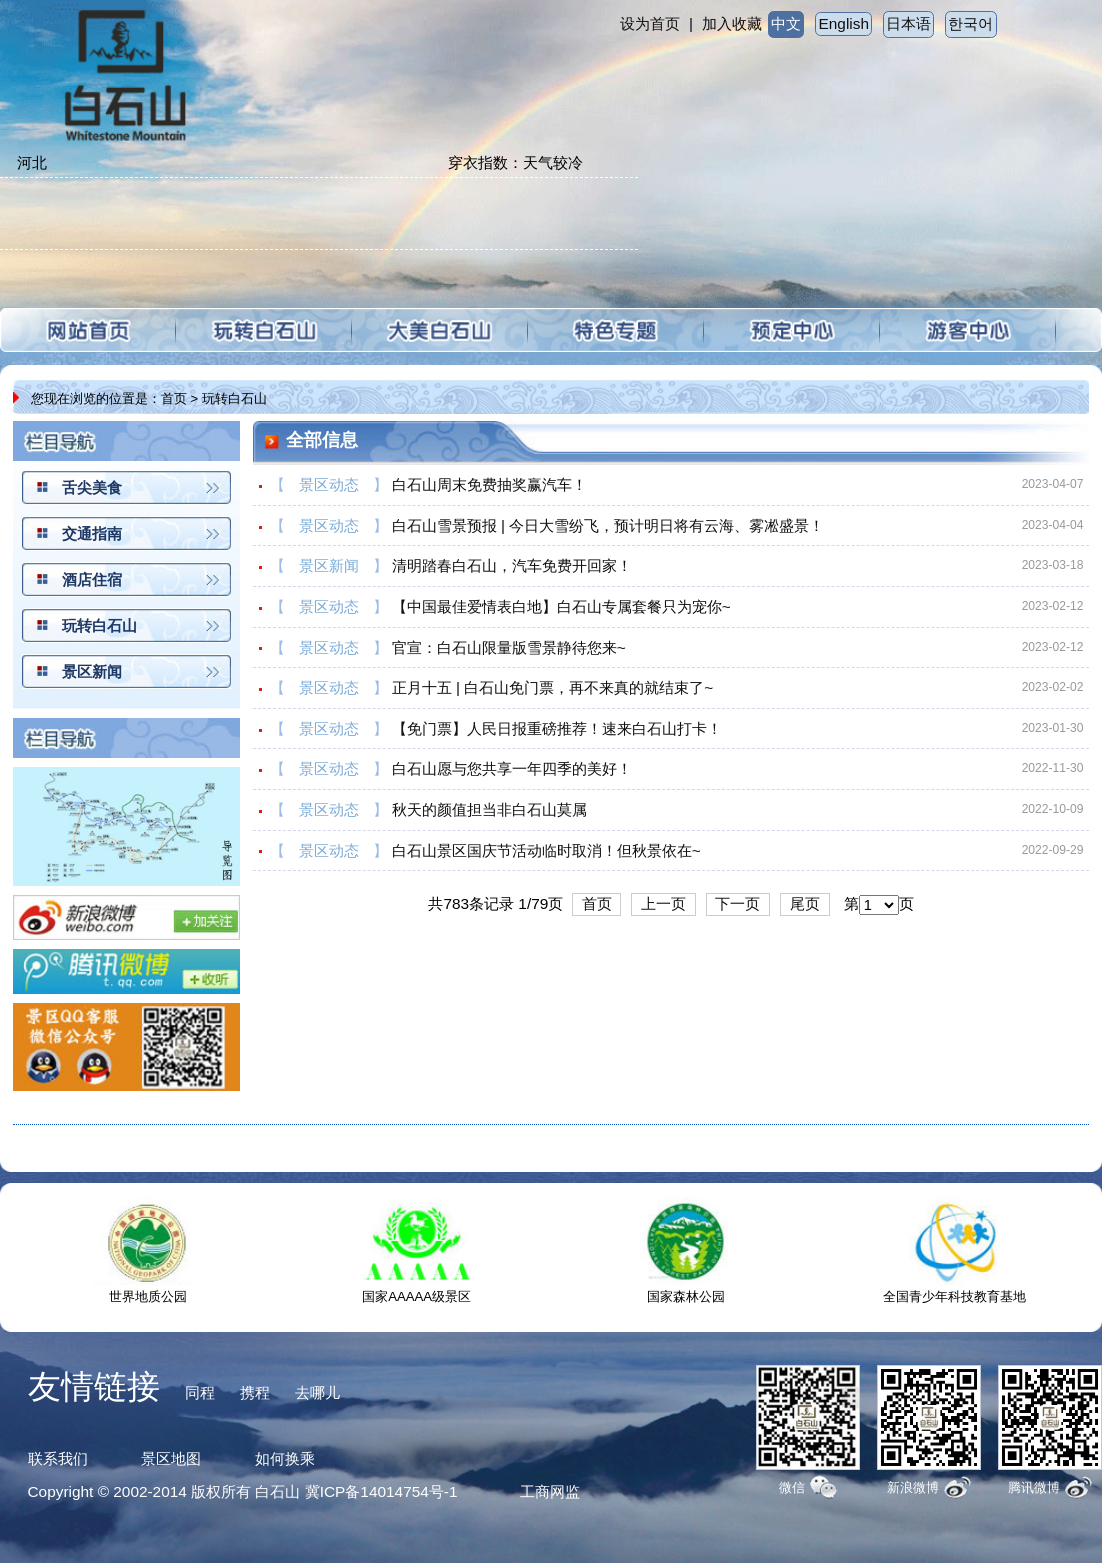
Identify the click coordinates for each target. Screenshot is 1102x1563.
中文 (786, 23)
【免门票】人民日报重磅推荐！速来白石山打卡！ (557, 728)
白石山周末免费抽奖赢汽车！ (489, 484)
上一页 (663, 903)
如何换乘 (285, 1458)
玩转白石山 (99, 625)
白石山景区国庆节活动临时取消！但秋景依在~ (546, 850)
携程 (255, 1392)
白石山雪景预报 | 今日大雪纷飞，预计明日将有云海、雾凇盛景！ (608, 525)
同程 (200, 1392)
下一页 (737, 903)
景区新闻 (92, 671)
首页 (174, 398)
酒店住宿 (92, 579)
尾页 (805, 903)
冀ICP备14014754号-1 (381, 1491)
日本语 (908, 23)
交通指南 (92, 533)
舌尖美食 (92, 487)
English (844, 23)
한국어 (970, 23)
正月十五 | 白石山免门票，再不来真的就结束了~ (553, 687)
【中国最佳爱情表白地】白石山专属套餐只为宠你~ (561, 606)
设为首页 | (656, 23)
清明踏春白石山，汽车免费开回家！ (512, 565)
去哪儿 (317, 1392)
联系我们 (58, 1458)
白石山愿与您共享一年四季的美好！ (512, 768)
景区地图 (171, 1458)
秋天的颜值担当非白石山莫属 (489, 809)
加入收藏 (732, 23)
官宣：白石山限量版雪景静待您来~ (509, 647)
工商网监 (550, 1491)
